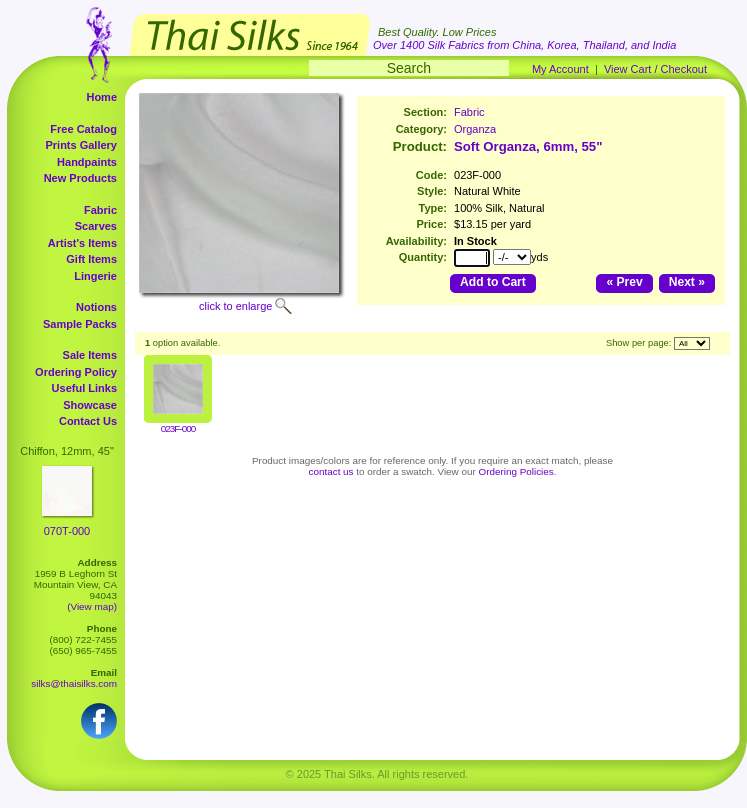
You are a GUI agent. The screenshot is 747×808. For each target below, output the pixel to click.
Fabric (100, 210)
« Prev (624, 282)
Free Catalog (83, 129)
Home (101, 97)
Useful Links (84, 388)
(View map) (92, 606)
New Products (80, 178)
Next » (687, 282)
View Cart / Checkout (655, 69)
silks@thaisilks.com (74, 683)
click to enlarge (235, 306)
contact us (331, 471)
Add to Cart (493, 282)
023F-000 (178, 428)
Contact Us (88, 421)
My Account (560, 69)
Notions (96, 307)
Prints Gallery (81, 145)
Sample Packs (80, 324)
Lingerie (95, 276)
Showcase (90, 405)
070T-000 (67, 531)
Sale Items (90, 355)
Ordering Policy (76, 372)
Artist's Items (82, 243)
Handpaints (87, 162)
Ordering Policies (516, 471)
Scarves (96, 226)
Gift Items (91, 259)
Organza (475, 129)
